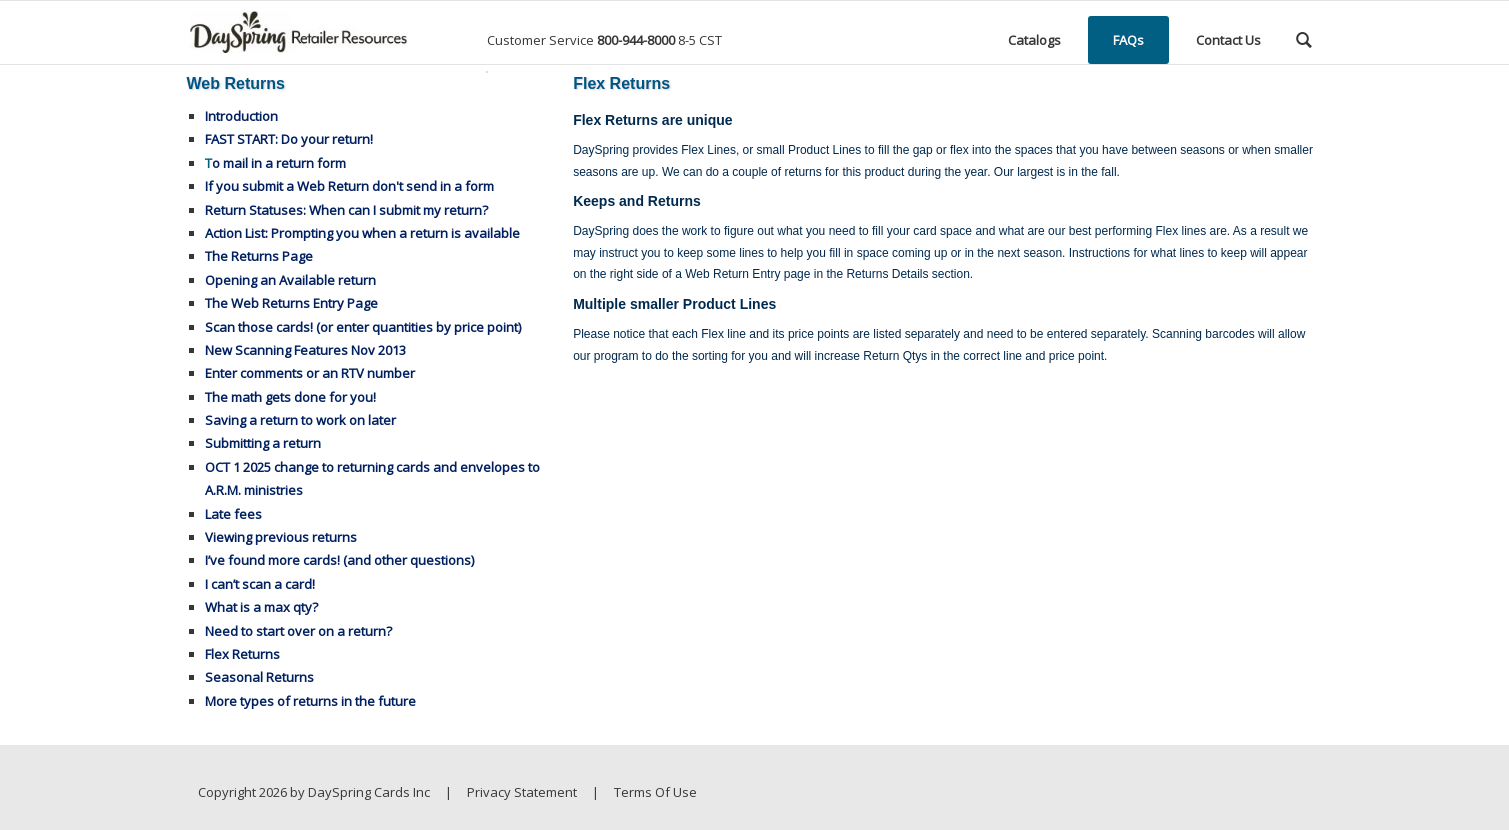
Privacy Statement (522, 792)
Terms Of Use (655, 792)
